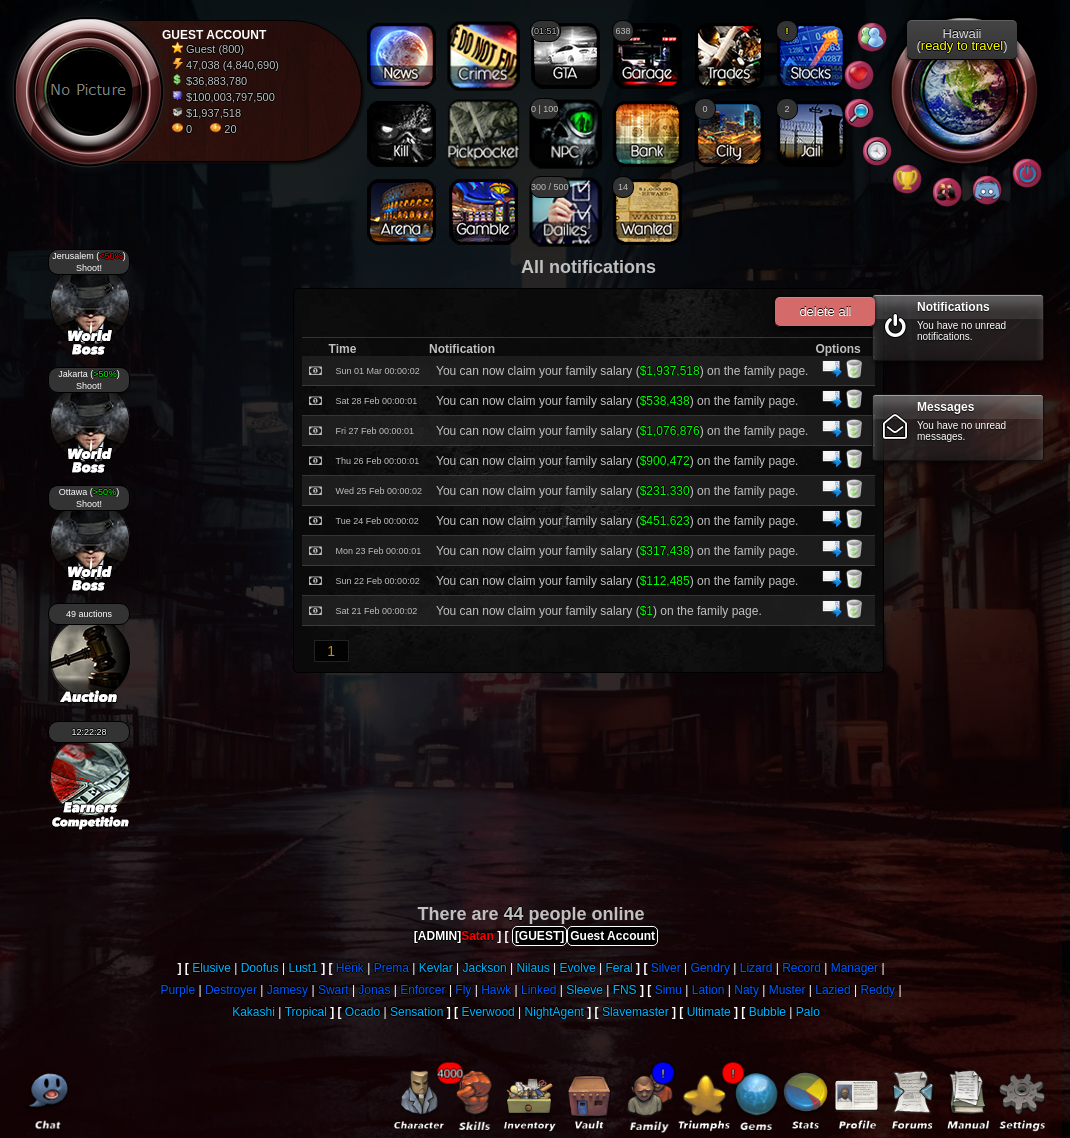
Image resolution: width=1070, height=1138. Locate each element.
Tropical (306, 1012)
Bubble (767, 1012)
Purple (177, 990)
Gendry (710, 968)
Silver (666, 968)
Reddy (877, 990)
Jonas (374, 990)
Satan (477, 936)
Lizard (756, 968)
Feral (618, 968)
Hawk (496, 990)
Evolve (578, 968)
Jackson (485, 968)
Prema (391, 968)
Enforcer (422, 990)
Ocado (362, 1012)
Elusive (211, 968)
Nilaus (532, 968)
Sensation (416, 1012)
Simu (668, 990)
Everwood (487, 1012)
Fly (463, 990)
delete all (825, 311)
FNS (625, 990)
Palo (808, 1012)
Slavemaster (635, 1012)
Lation (708, 990)
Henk (350, 968)
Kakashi (253, 1012)
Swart (333, 990)
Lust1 (302, 968)
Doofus (260, 968)
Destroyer (231, 990)
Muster (787, 990)
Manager (854, 968)
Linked (538, 990)
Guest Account (612, 936)
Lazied (832, 990)
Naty (746, 990)
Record (801, 968)
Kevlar (436, 968)
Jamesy (287, 990)
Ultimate (709, 1012)
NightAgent (554, 1012)
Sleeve (584, 990)
